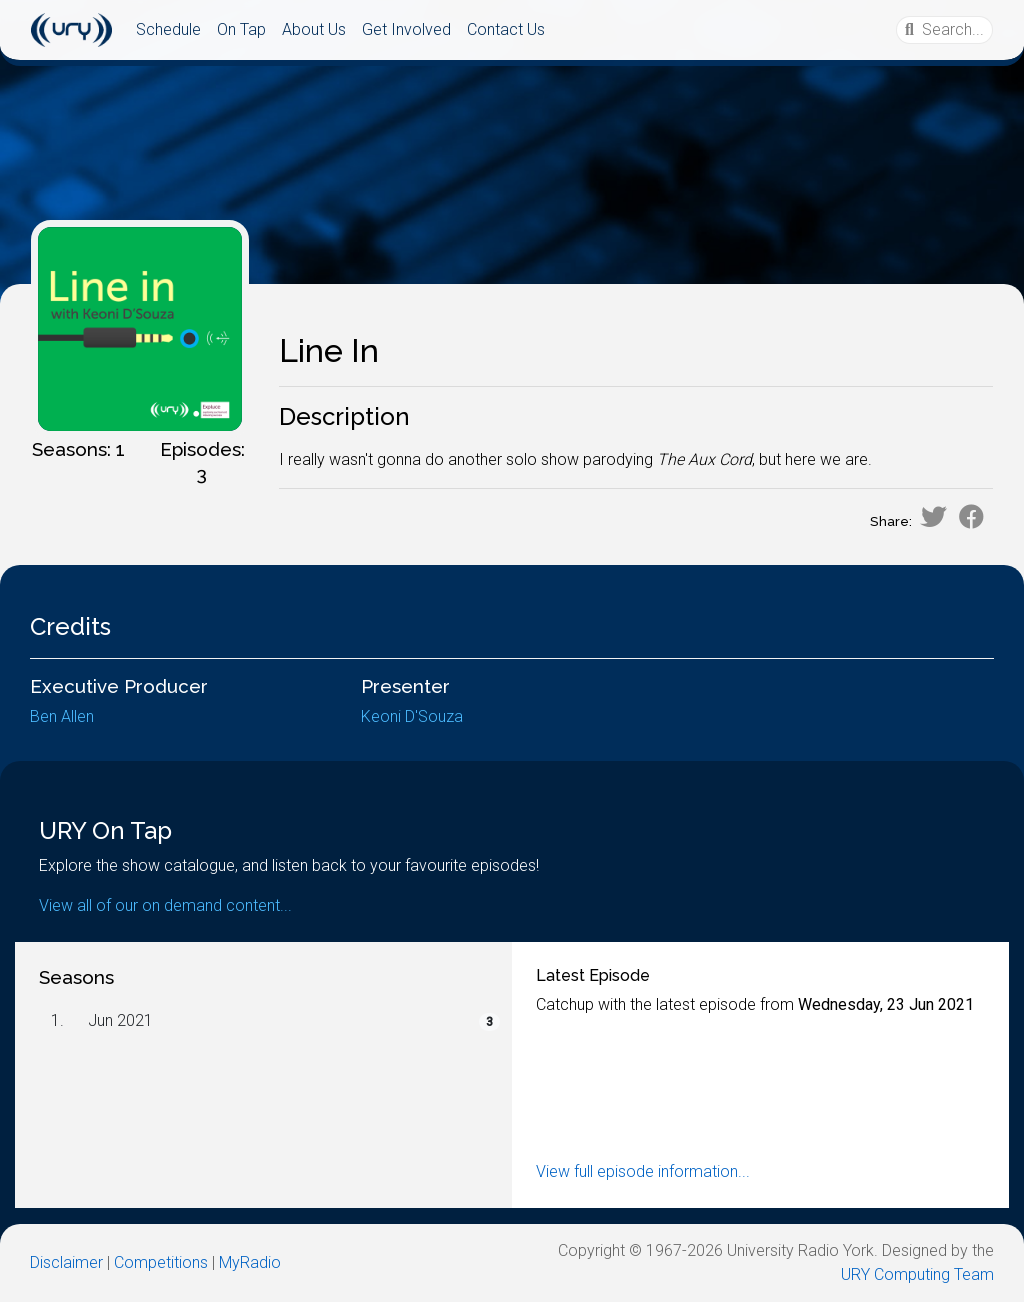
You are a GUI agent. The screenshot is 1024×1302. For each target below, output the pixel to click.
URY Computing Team (917, 1274)
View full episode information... (643, 1171)
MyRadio (250, 1262)
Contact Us (506, 29)
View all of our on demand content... (165, 905)
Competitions (161, 1262)
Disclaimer (66, 1262)
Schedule (168, 29)
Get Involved (406, 29)
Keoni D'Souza (412, 716)
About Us (314, 29)
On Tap (241, 29)
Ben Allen (62, 716)
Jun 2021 (120, 1020)
